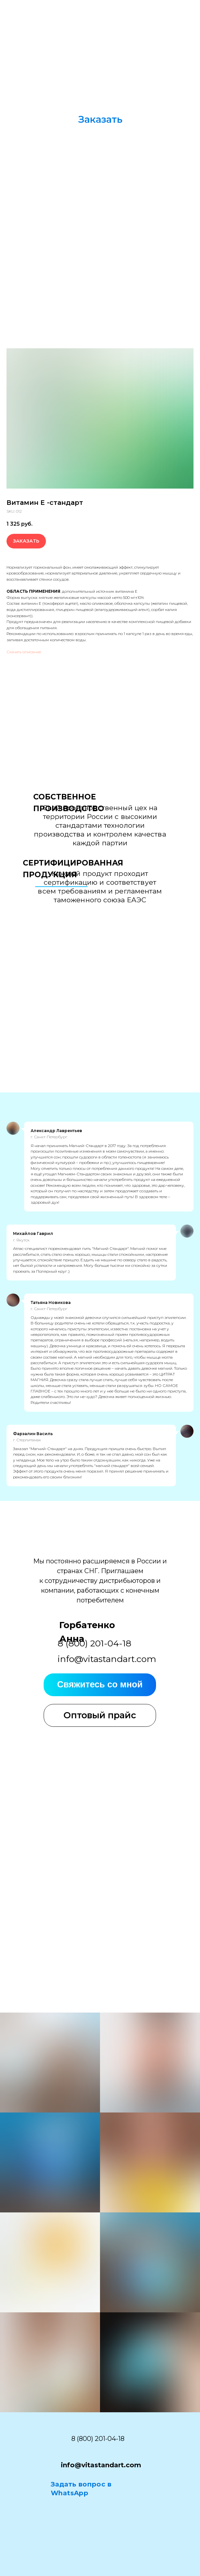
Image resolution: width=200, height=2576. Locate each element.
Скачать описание (24, 651)
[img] (167, 23)
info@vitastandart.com (107, 1659)
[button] (100, 119)
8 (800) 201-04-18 (97, 2439)
